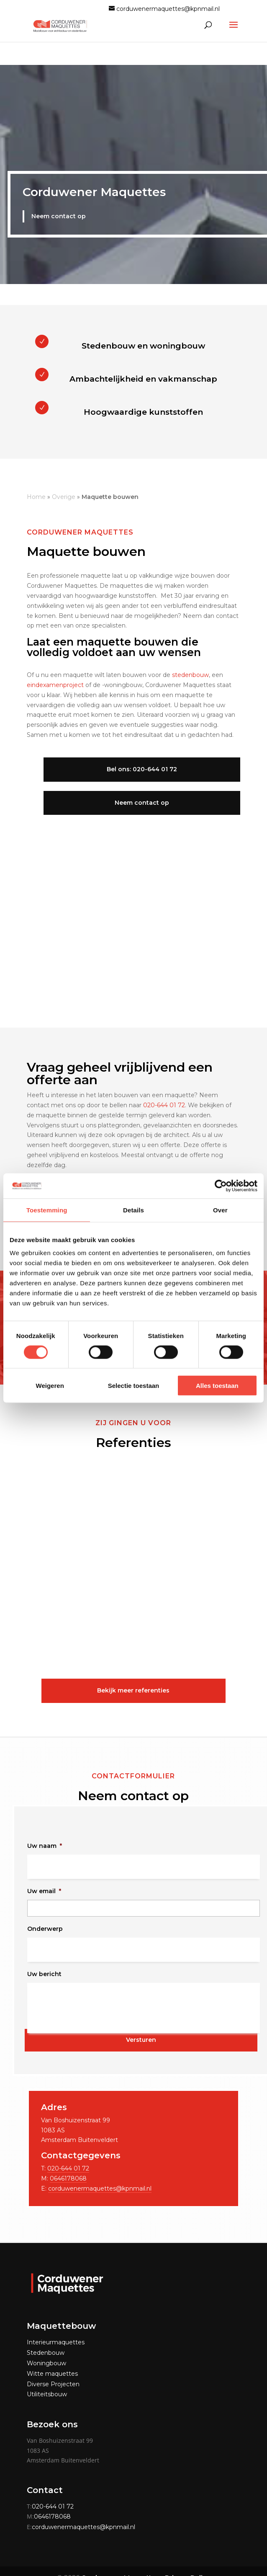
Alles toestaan (217, 1385)
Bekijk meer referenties (133, 1688)
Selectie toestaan (133, 1385)
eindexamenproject (55, 682)
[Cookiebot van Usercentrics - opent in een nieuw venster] (220, 1185)
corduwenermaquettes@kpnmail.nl (99, 2186)
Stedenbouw (45, 2350)
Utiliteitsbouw (47, 2392)
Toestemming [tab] (46, 1209)
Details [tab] (133, 1209)
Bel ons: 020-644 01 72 (133, 766)
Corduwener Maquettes (94, 192)
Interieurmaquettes (56, 2340)
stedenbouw (190, 672)
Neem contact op (58, 215)
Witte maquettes (52, 2371)
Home (36, 494)
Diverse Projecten (53, 2381)
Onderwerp (45, 1926)
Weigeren (50, 1385)
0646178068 (68, 2176)
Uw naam (44, 1843)
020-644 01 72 (164, 1102)
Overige (63, 494)
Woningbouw (46, 2360)
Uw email (44, 1888)
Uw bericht (44, 1971)
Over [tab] (220, 1209)
